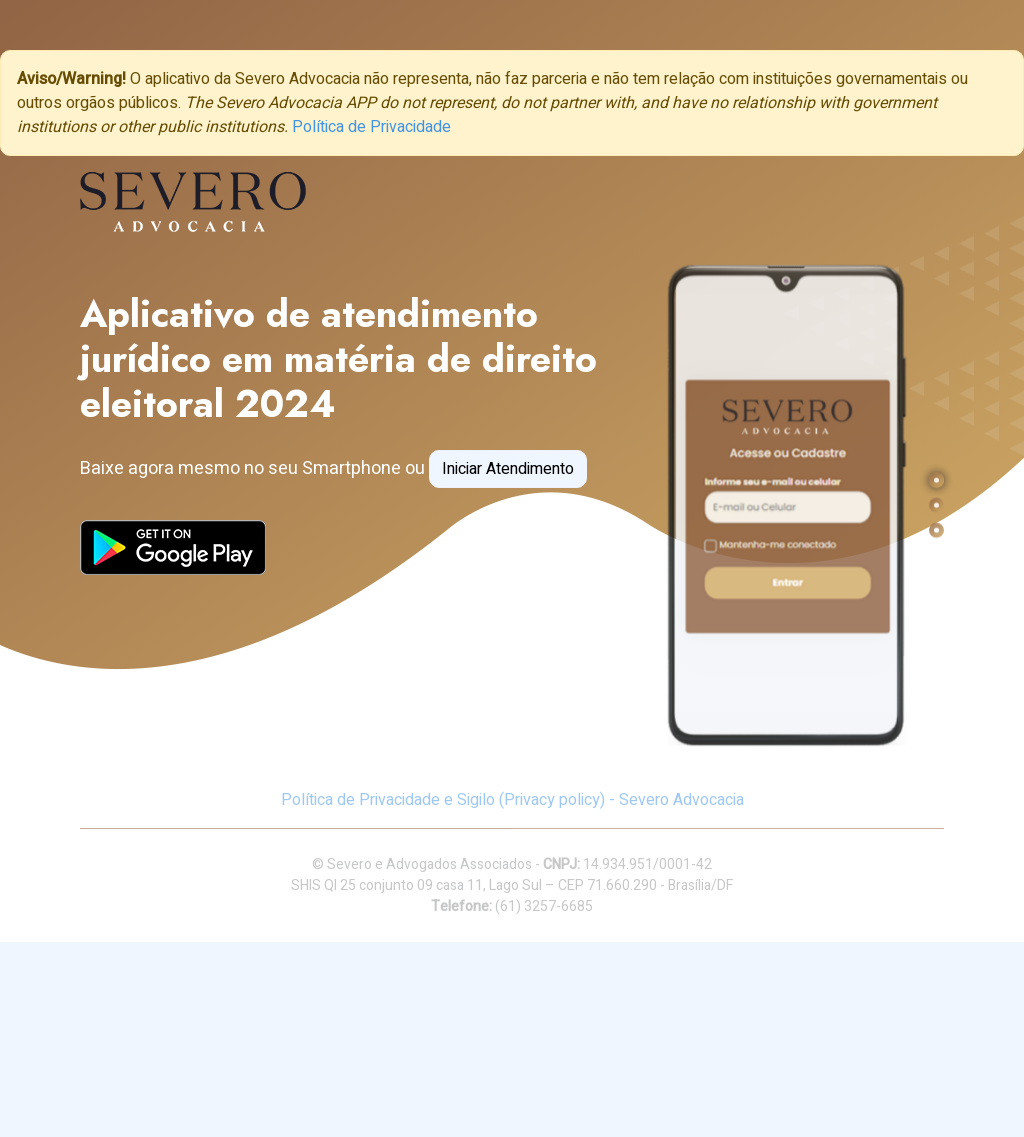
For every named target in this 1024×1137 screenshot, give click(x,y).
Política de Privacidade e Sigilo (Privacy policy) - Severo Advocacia (512, 800)
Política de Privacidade (371, 127)
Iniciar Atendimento (508, 469)
